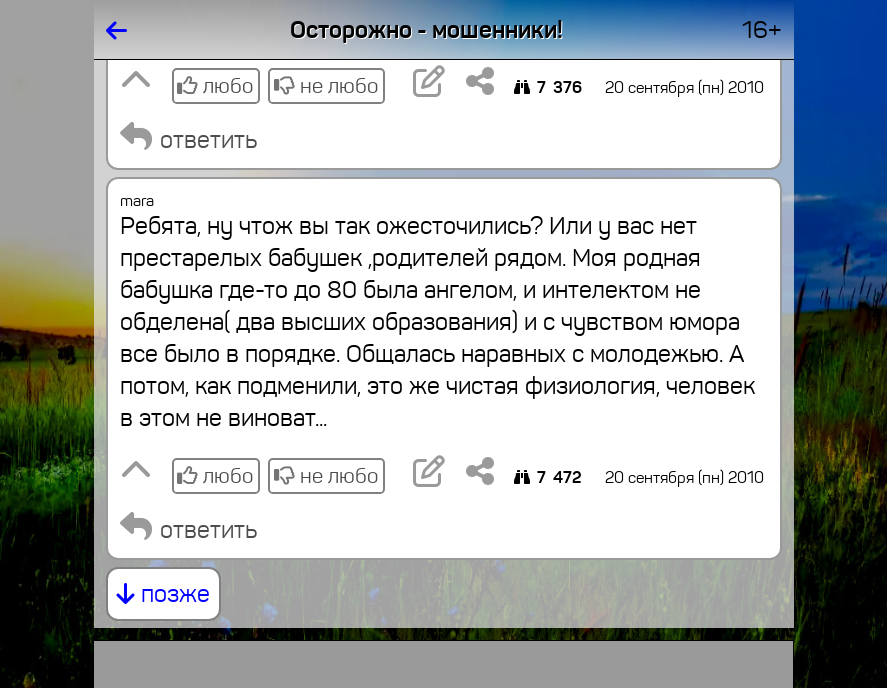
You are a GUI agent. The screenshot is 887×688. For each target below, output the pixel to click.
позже (163, 594)
